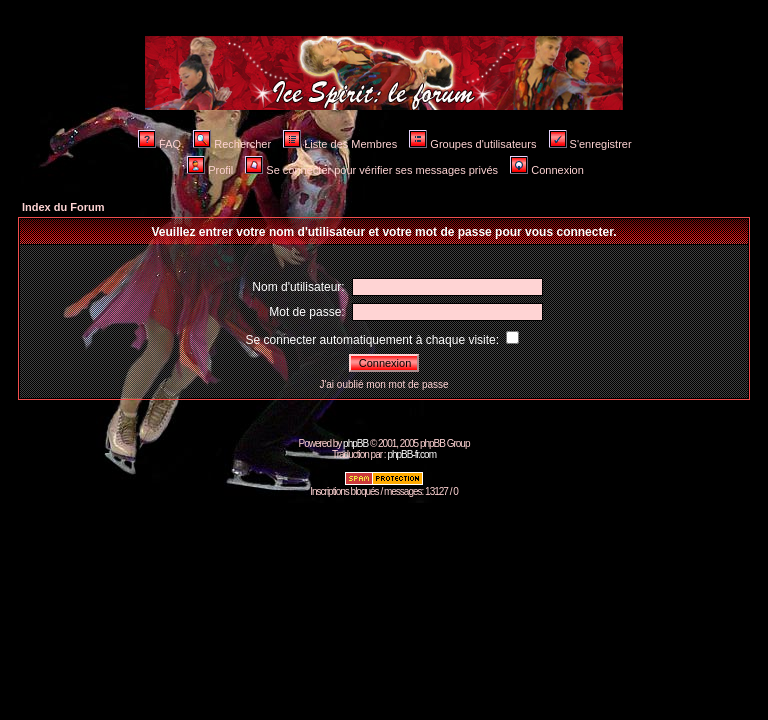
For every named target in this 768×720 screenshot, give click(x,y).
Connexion (547, 170)
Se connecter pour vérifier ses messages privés (371, 170)
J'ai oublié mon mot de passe (383, 384)
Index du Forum (63, 207)
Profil (210, 170)
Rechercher (232, 144)
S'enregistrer (590, 144)
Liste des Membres (340, 144)
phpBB (355, 443)
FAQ (159, 144)
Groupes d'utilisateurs (472, 144)
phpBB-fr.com (411, 454)
